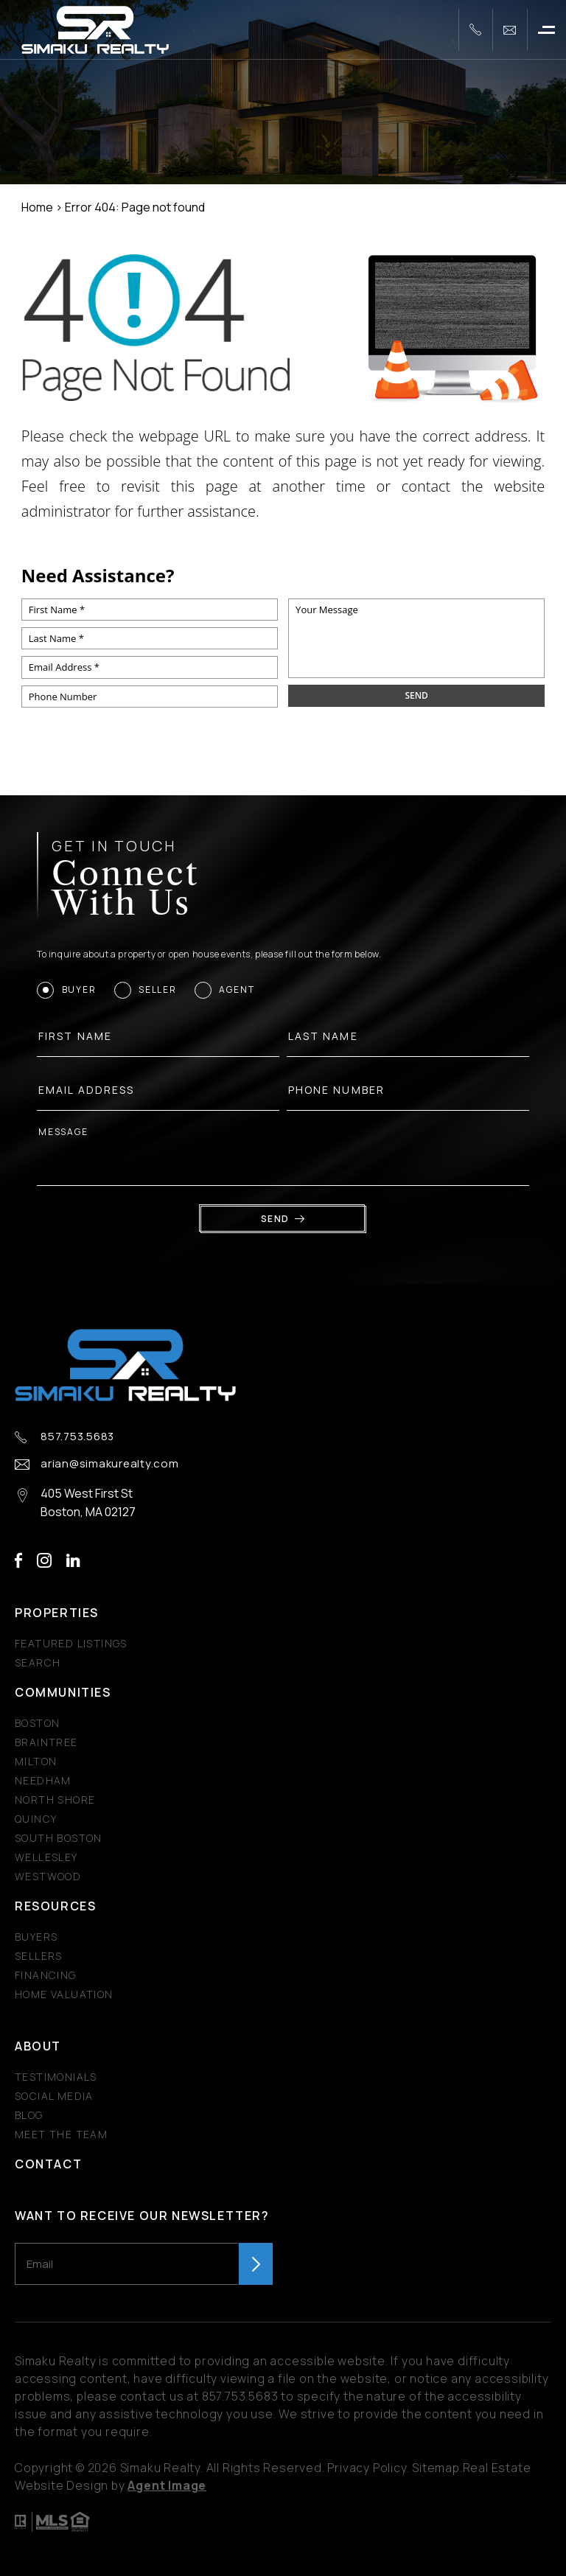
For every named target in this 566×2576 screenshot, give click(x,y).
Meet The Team (61, 2134)
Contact (48, 2164)
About (38, 2046)
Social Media (54, 2096)
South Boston (58, 1838)
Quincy (36, 1819)
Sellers (39, 1956)
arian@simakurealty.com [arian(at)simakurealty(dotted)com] (110, 1464)
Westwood (48, 1876)
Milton (36, 1761)
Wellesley (46, 1857)
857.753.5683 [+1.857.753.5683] (77, 1437)
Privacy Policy (366, 2468)
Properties (57, 1613)
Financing (46, 1975)
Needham (43, 1780)
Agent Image (166, 2485)
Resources (55, 1906)
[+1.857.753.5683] (475, 30)
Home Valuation (64, 1994)
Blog (29, 2115)
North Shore (55, 1800)
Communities (63, 1692)
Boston (37, 1723)
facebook (18, 1560)
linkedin (73, 1560)
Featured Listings (71, 1643)
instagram (44, 1560)
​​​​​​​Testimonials (56, 2077)
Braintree (46, 1742)
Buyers (36, 1937)
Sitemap (436, 2468)
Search (37, 1662)
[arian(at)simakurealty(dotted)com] (509, 30)
